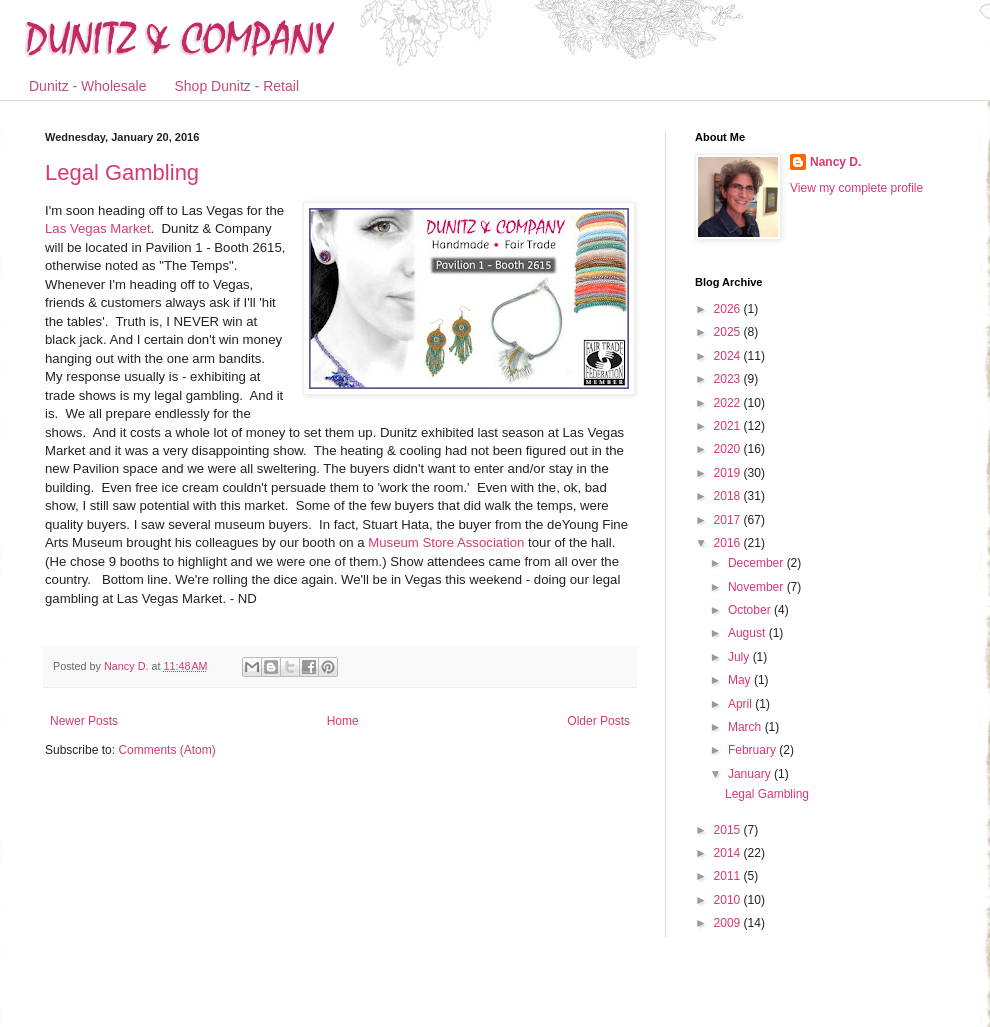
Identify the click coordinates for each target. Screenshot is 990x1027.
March (746, 727)
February (753, 750)
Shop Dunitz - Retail (237, 86)
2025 (729, 332)
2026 (729, 309)
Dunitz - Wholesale (88, 86)
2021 (729, 426)
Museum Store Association (446, 542)
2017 (729, 520)
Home (343, 721)
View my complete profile (856, 188)
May (741, 680)
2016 (729, 543)
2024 (729, 356)
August (748, 633)
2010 (729, 900)
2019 (729, 473)
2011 (729, 876)
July (740, 657)
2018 (729, 496)
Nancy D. (835, 162)
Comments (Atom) (166, 750)
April (741, 704)
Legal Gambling (122, 172)
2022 (729, 403)
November (757, 587)
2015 (729, 830)
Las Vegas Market (98, 228)
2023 (729, 379)
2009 (729, 923)
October (751, 610)
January (751, 774)
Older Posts (598, 721)
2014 (729, 853)
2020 (729, 449)
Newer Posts (84, 721)
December (757, 563)
